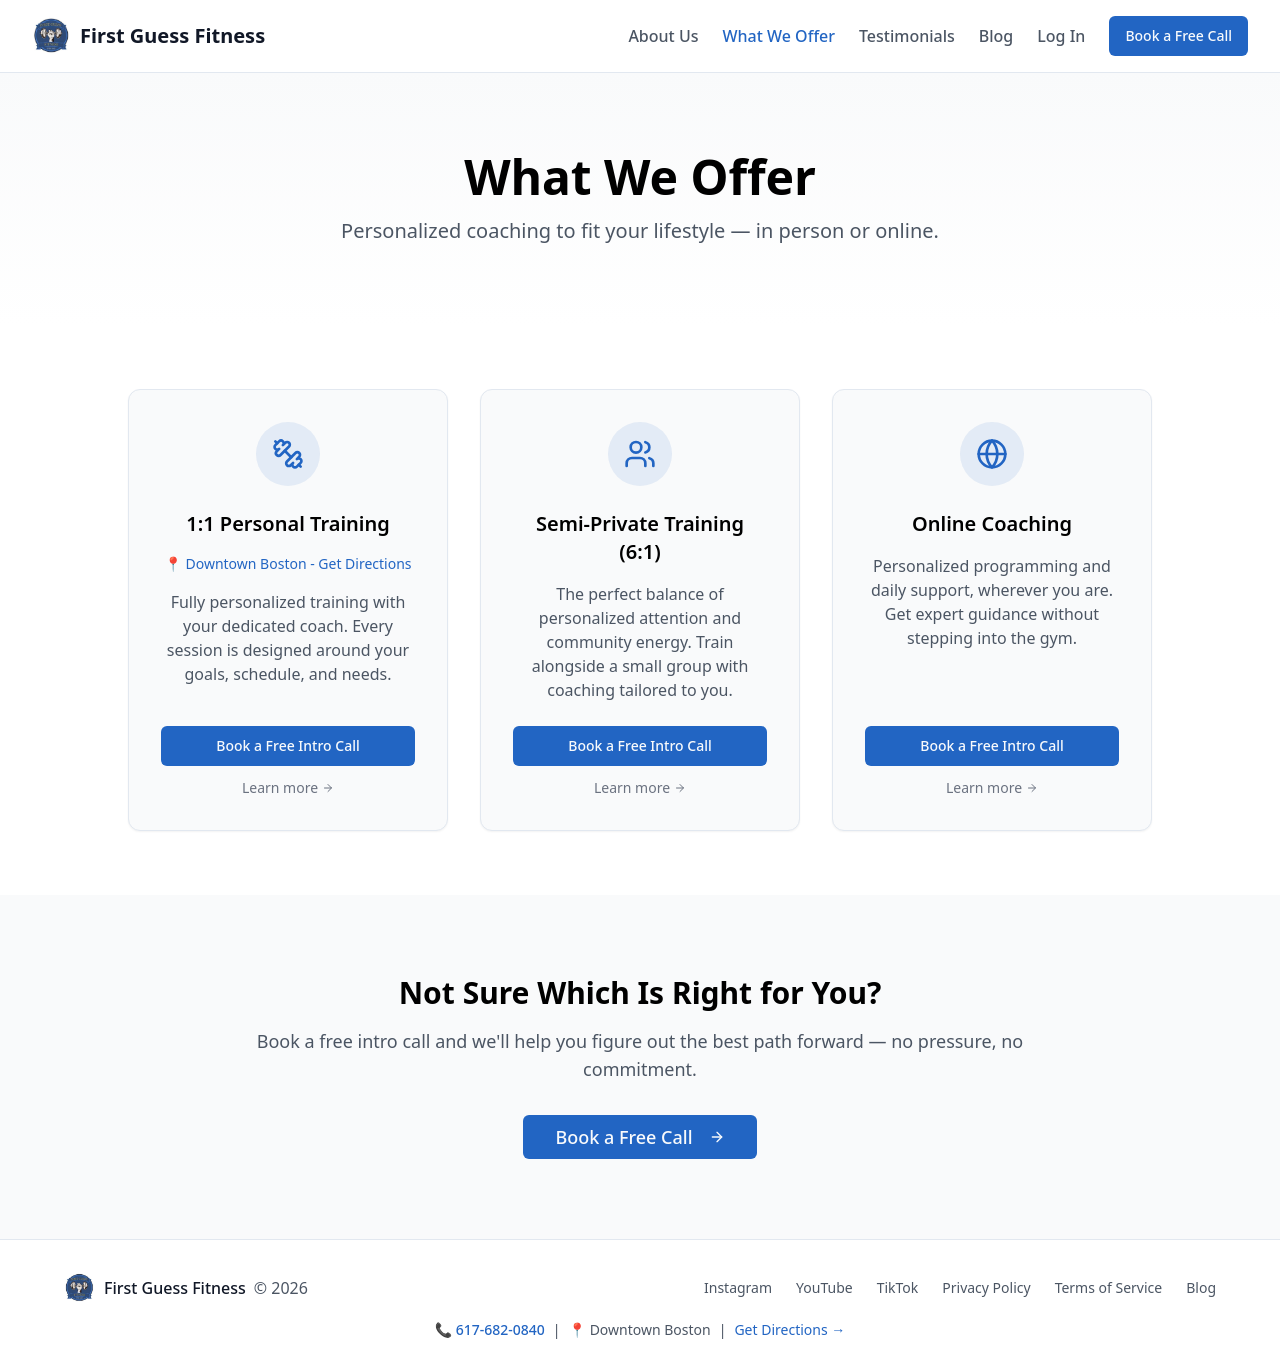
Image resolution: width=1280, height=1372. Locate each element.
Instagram (738, 1287)
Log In (1061, 36)
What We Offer (778, 36)
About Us (663, 36)
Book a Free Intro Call (288, 745)
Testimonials (907, 36)
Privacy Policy (986, 1287)
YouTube (824, 1287)
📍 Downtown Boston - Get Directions (287, 563)
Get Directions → (789, 1329)
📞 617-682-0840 (490, 1329)
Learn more (288, 787)
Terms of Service (1109, 1287)
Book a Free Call (1178, 35)
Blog (996, 36)
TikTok (898, 1287)
